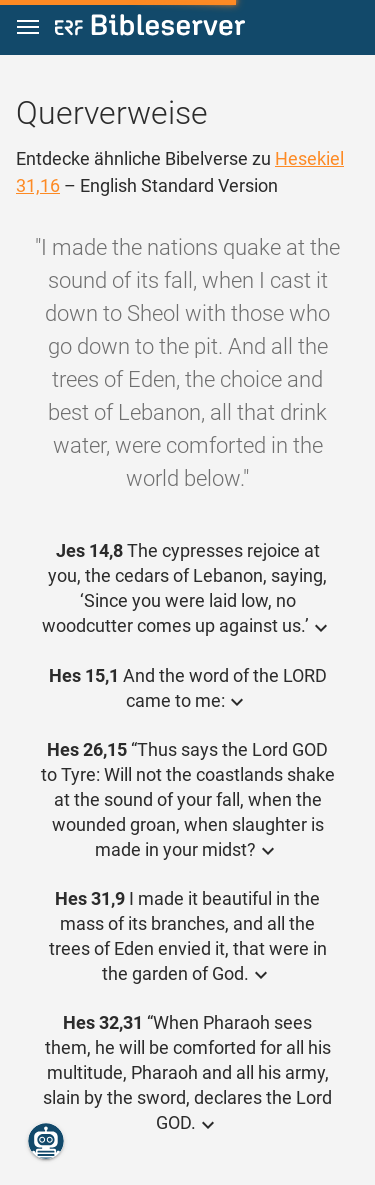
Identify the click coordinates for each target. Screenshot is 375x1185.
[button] (28, 27)
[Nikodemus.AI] (46, 1141)
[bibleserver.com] (150, 28)
